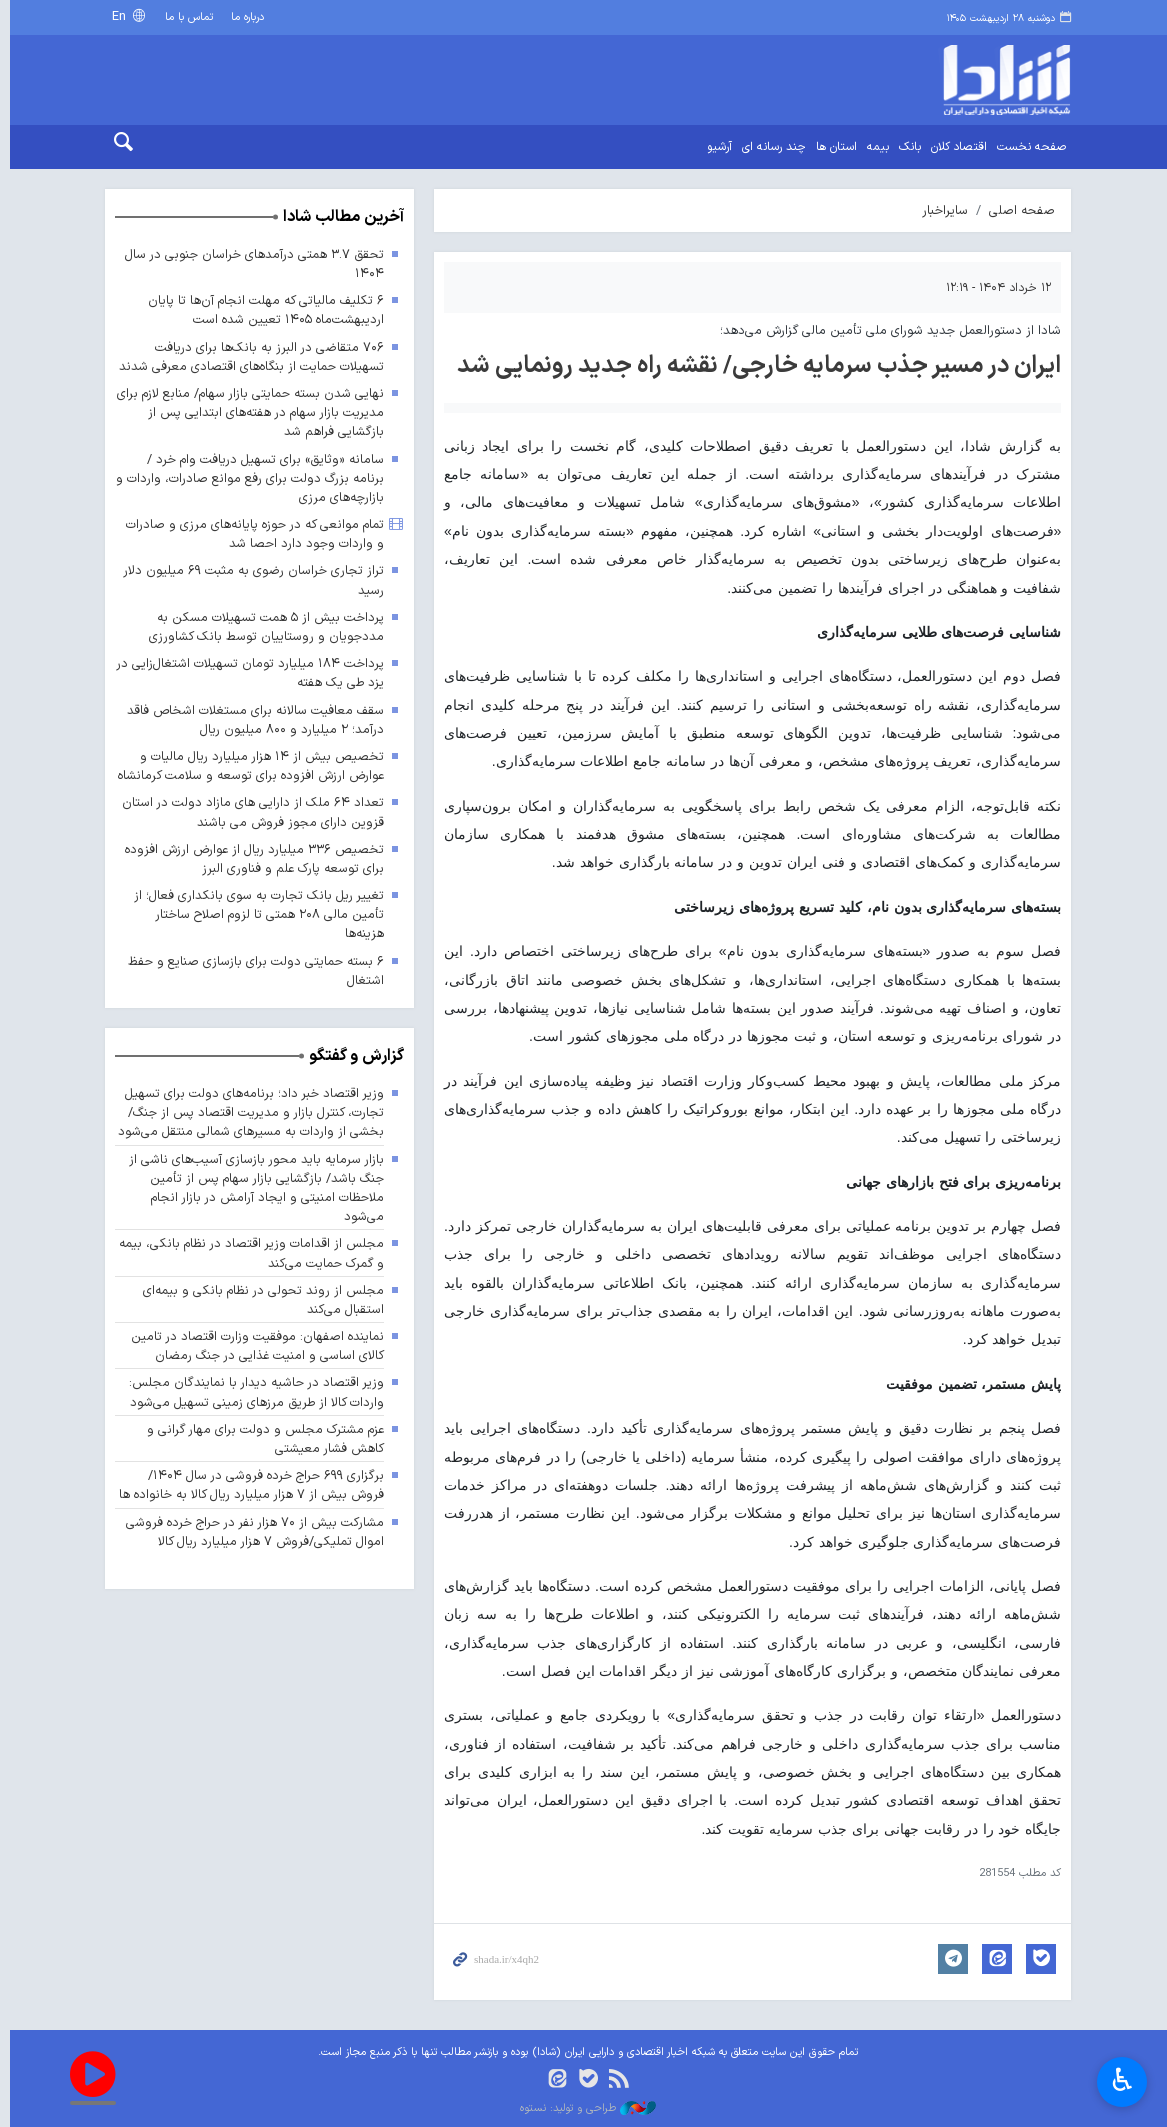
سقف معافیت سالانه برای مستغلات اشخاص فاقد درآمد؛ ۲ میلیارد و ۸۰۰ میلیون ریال (250, 720)
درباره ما (243, 17)
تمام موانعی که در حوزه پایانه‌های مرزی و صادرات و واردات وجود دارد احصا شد (249, 534)
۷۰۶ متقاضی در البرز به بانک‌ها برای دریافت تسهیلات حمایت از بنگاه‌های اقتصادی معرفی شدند (246, 357)
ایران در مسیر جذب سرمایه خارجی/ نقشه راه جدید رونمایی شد (755, 366)
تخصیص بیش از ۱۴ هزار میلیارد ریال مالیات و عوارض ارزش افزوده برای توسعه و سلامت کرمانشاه (245, 766)
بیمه (874, 147)
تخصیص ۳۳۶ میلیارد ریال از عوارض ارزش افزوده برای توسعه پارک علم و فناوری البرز (248, 859)
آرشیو (715, 147)
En (116, 16)
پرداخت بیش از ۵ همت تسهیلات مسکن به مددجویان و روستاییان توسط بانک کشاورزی (261, 627)
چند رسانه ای (770, 147)
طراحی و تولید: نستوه (584, 2109)
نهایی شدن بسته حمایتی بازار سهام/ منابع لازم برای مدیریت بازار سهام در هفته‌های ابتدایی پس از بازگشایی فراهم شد (248, 412)
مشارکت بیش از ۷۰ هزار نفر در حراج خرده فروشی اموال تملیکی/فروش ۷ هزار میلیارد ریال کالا (249, 1532)
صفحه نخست (1027, 147)
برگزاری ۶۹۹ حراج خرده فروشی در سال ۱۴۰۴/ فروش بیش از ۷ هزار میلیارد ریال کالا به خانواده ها (245, 1485)
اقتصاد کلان (955, 147)
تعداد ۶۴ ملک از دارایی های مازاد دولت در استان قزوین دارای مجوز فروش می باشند (248, 813)
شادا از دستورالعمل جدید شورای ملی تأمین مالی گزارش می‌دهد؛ (886, 330)
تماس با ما (184, 17)
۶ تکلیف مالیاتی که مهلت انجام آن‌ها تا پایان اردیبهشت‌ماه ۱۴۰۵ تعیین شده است (260, 310)
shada (953, 80)
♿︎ (1122, 2082)
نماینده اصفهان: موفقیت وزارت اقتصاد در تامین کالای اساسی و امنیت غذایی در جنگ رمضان (252, 1346)
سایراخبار (941, 210)
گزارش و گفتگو (351, 1056)
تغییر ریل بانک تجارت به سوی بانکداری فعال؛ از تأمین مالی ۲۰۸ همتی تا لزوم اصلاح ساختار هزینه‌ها (253, 914)
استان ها (832, 147)
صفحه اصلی (1018, 210)
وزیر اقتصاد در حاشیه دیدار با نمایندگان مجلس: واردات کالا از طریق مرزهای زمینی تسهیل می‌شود (251, 1393)
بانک (906, 147)
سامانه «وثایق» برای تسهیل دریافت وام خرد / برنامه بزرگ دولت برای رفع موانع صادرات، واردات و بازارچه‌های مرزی (245, 478)
